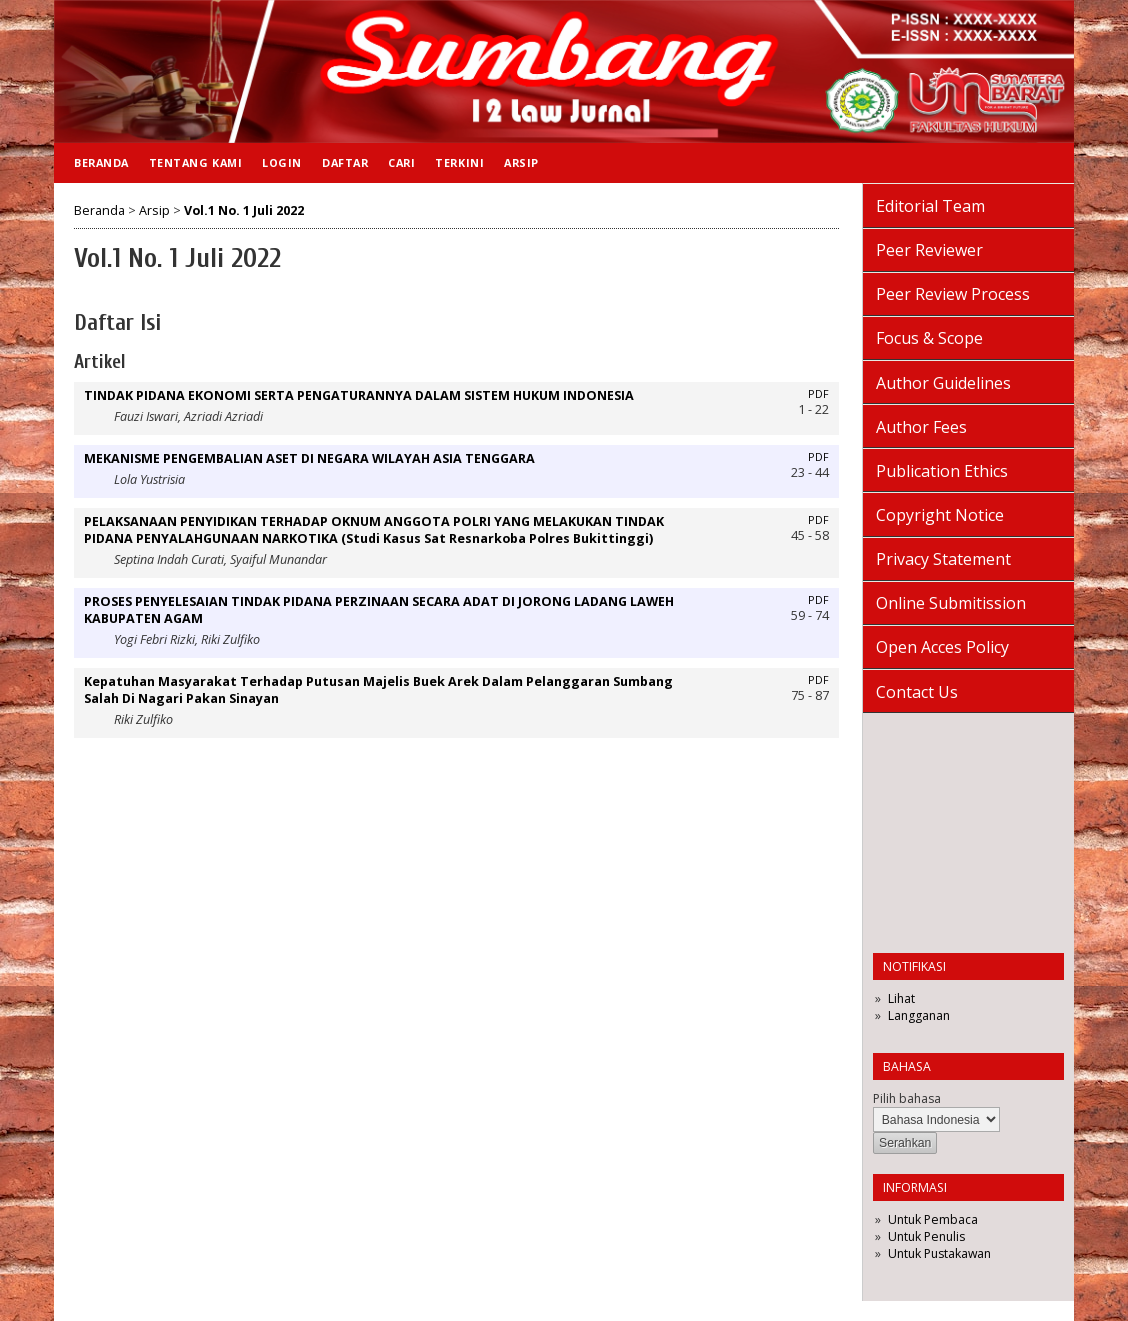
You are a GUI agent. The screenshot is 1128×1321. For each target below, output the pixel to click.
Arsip (521, 162)
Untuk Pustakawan (939, 1253)
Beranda (101, 162)
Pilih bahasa (907, 1098)
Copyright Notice (940, 515)
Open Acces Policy (942, 647)
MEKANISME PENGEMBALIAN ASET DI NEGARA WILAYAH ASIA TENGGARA (309, 458)
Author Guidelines (943, 383)
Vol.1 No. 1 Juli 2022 (244, 210)
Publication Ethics (942, 471)
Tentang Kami (195, 162)
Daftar (345, 162)
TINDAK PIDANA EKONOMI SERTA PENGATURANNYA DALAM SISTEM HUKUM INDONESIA (359, 395)
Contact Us (917, 692)
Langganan (919, 1015)
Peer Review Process (953, 294)
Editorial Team (930, 206)
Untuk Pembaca (933, 1219)
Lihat (901, 998)
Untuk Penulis (926, 1236)
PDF (818, 394)
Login (282, 162)
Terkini (459, 162)
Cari (401, 162)
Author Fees (921, 427)
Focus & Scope (929, 338)
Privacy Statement (943, 559)
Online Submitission (951, 603)
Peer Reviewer (929, 250)
